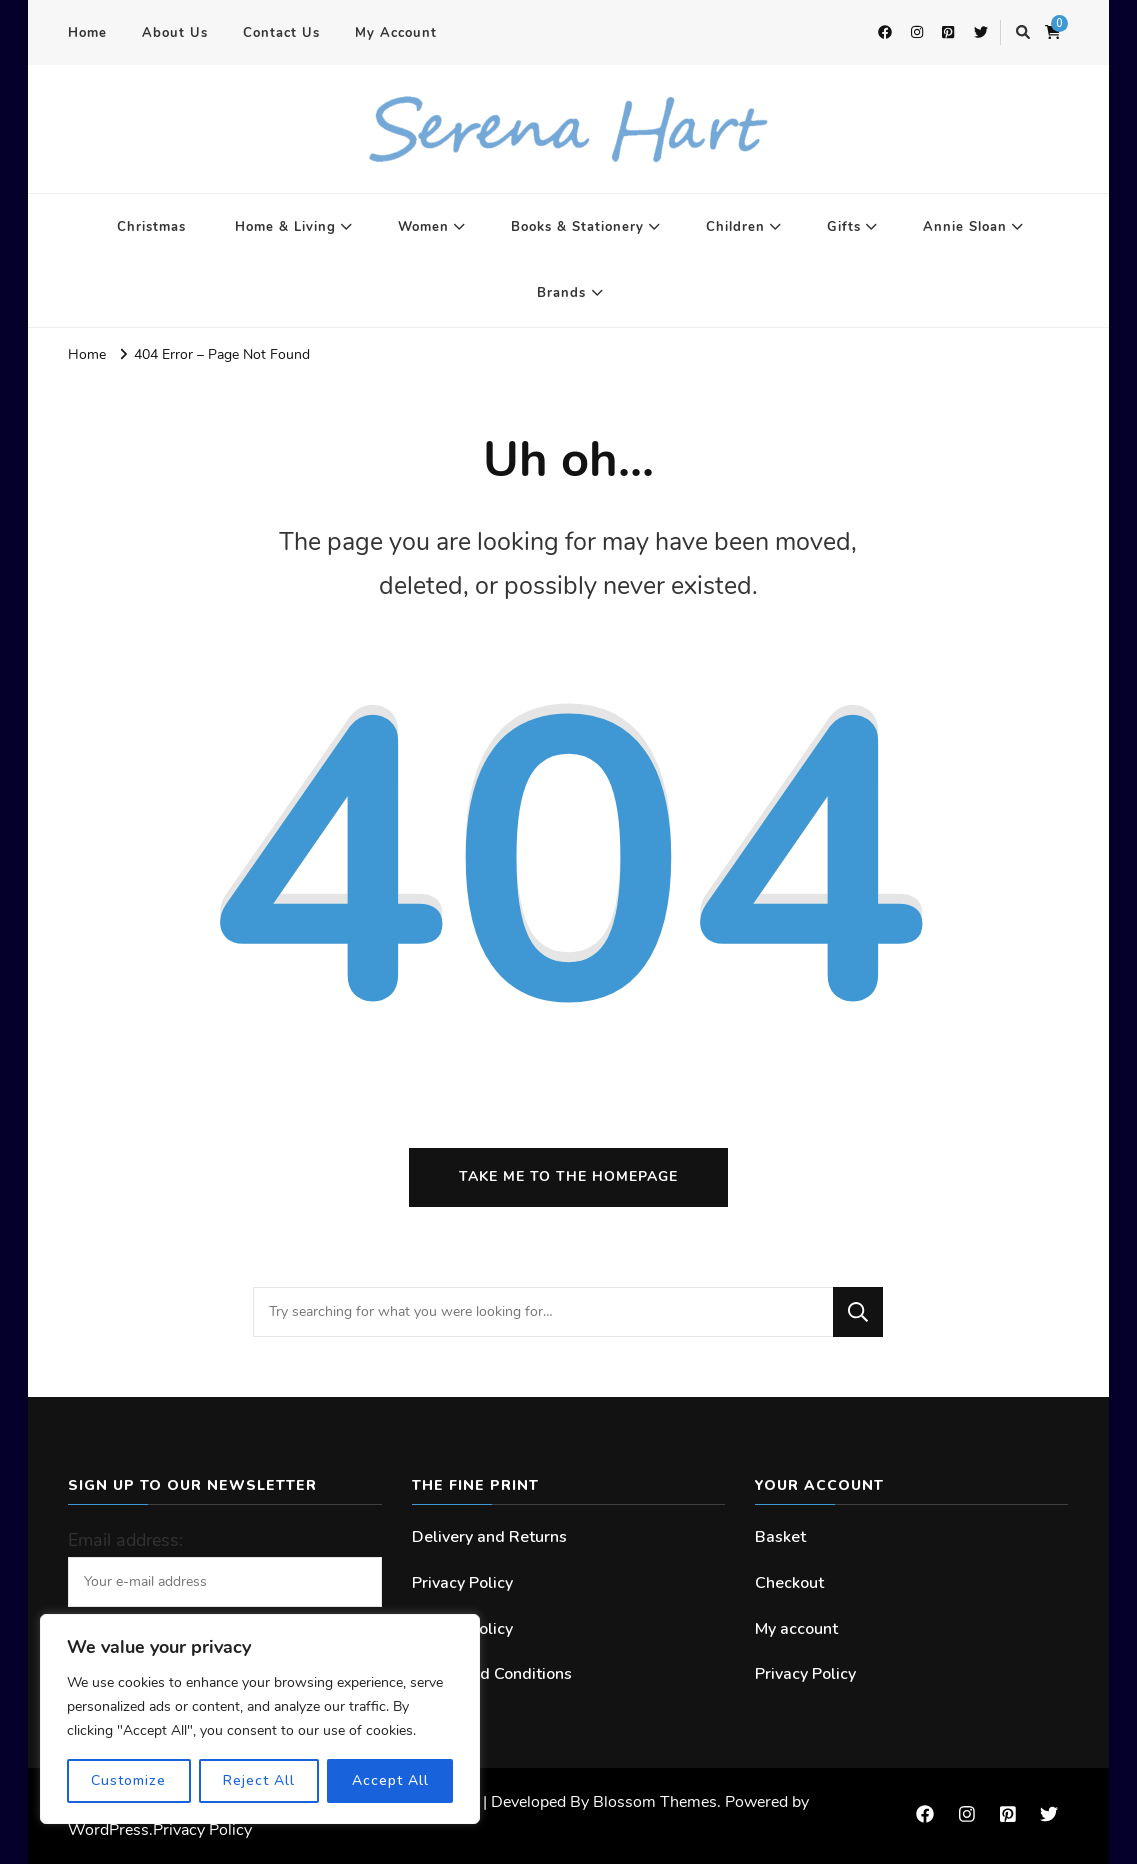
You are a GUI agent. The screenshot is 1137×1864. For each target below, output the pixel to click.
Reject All (259, 1780)
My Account (396, 33)
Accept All (390, 1780)
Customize (128, 1780)
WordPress (108, 1830)
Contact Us (281, 33)
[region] (260, 1719)
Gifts (844, 227)
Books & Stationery (577, 227)
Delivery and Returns (489, 1537)
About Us (175, 33)
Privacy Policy (462, 1583)
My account (796, 1629)
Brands (561, 293)
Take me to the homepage (568, 1176)
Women (423, 227)
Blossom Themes (655, 1802)
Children (735, 227)
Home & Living (285, 227)
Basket (780, 1537)
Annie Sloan (965, 227)
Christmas (151, 227)
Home (87, 33)
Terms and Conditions (492, 1674)
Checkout (789, 1583)
